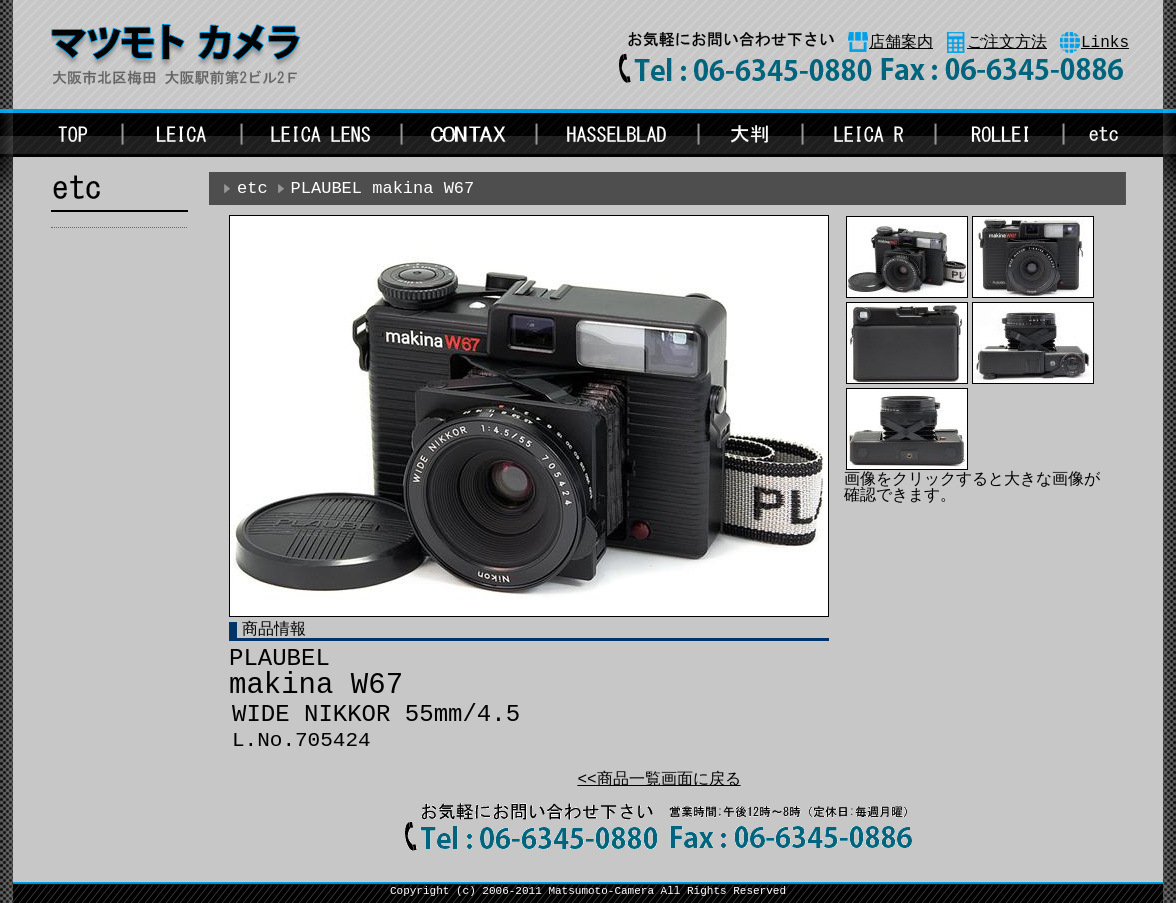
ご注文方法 (1007, 43)
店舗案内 (901, 43)
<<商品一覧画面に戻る (658, 780)
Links (1105, 43)
